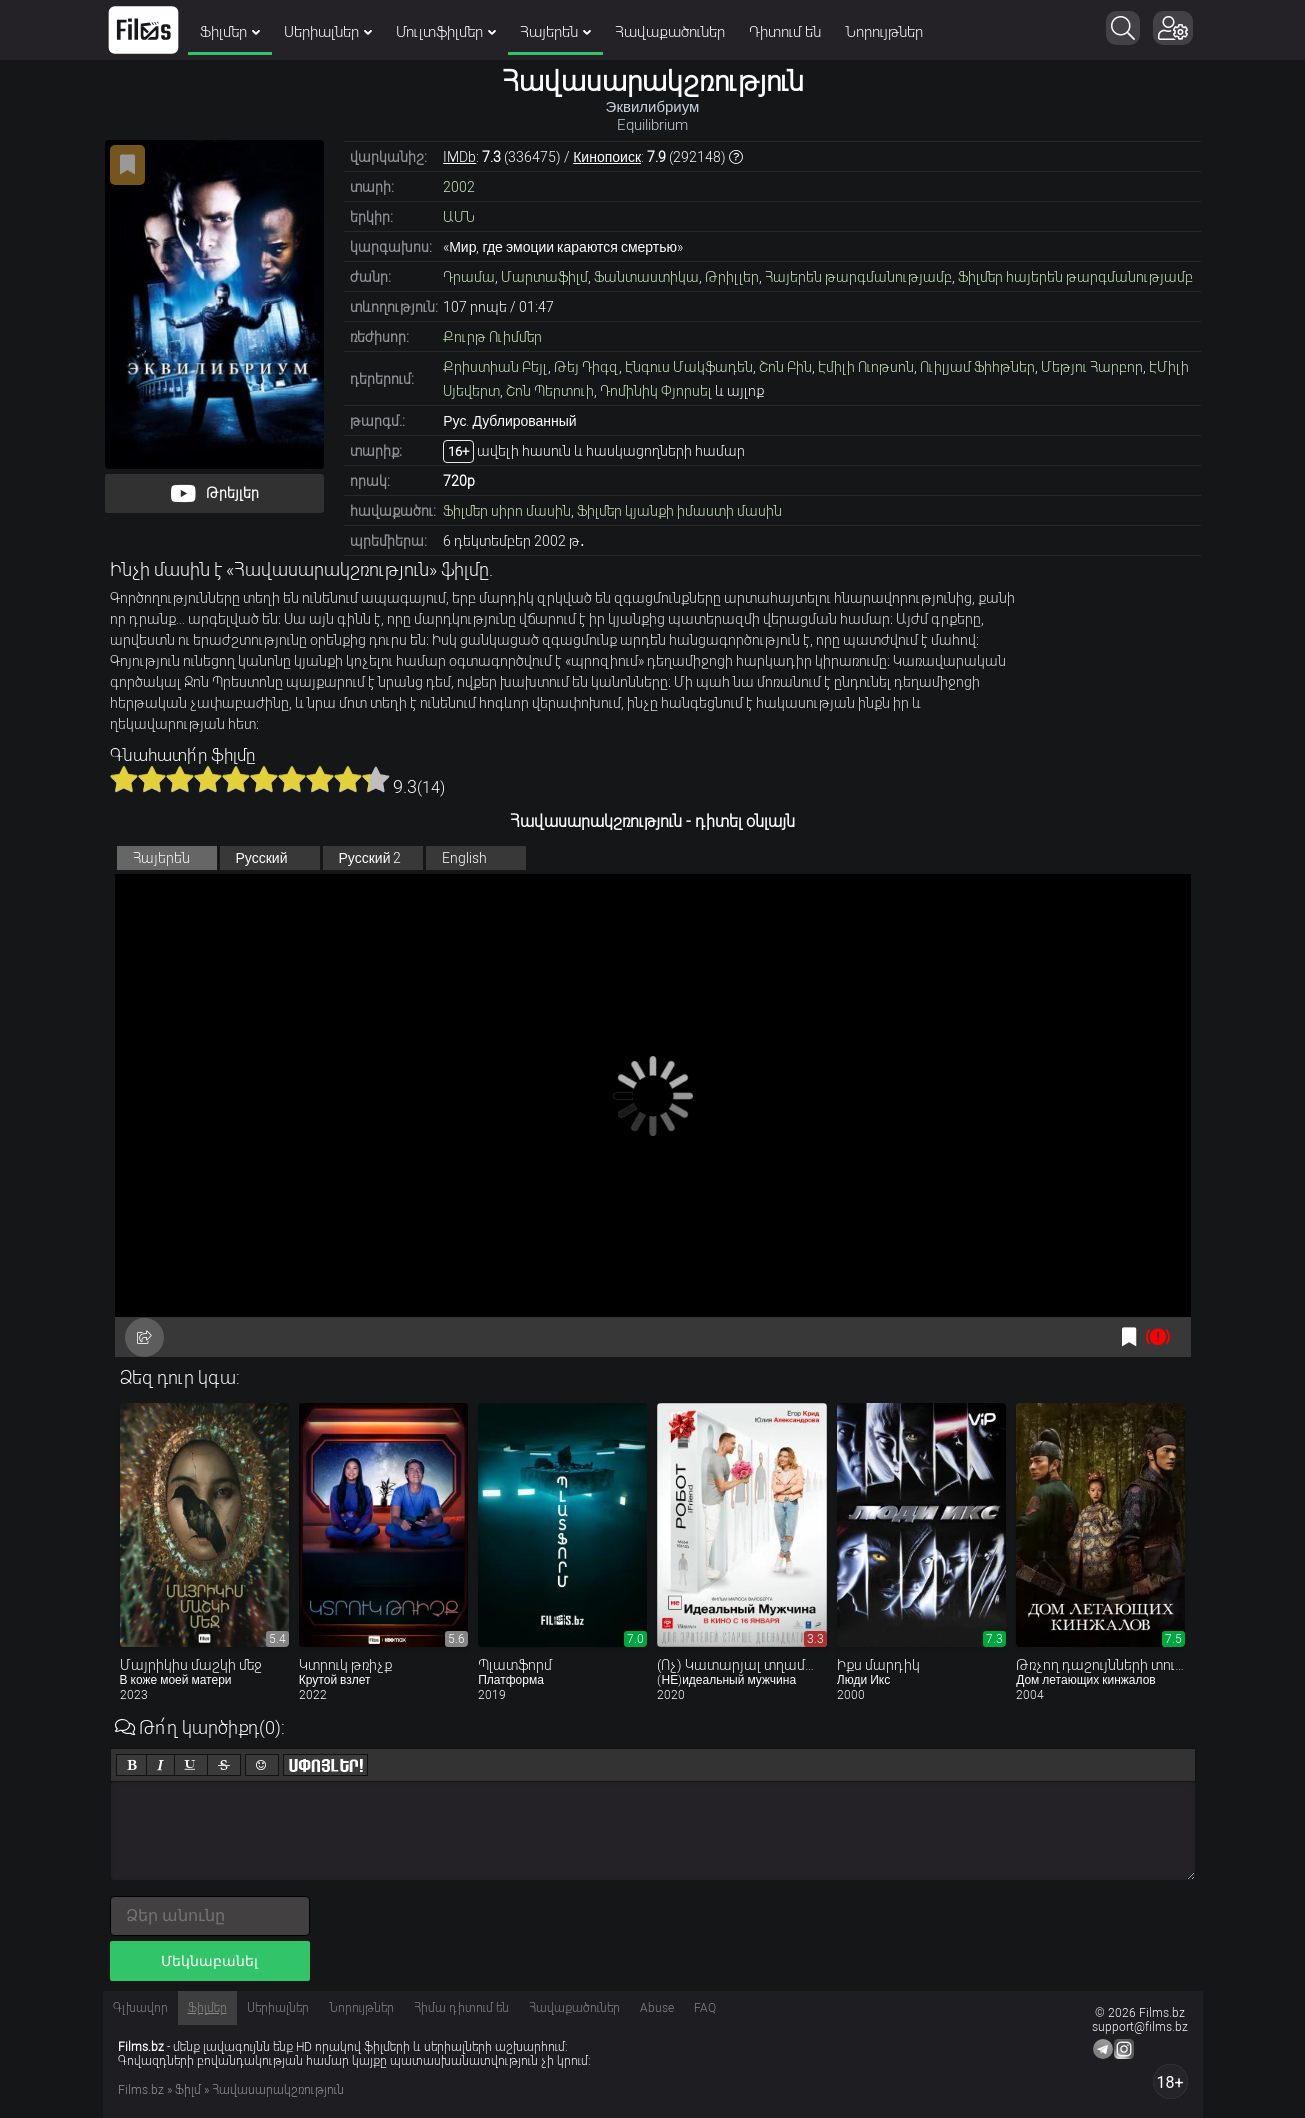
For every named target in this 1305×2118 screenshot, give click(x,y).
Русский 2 (370, 858)
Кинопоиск (607, 157)
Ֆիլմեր (230, 32)
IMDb (459, 157)
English (464, 858)
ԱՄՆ (459, 217)
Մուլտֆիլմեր (446, 32)
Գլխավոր (140, 2008)
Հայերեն (555, 32)
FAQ (705, 2008)
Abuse (657, 2008)
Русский (262, 858)
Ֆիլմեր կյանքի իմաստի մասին (679, 511)
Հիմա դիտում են (461, 2008)
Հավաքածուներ (670, 32)
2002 (459, 187)
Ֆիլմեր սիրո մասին (507, 511)
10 (376, 779)
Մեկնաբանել (209, 1961)
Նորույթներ (884, 32)
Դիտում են (785, 32)
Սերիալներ (328, 32)
